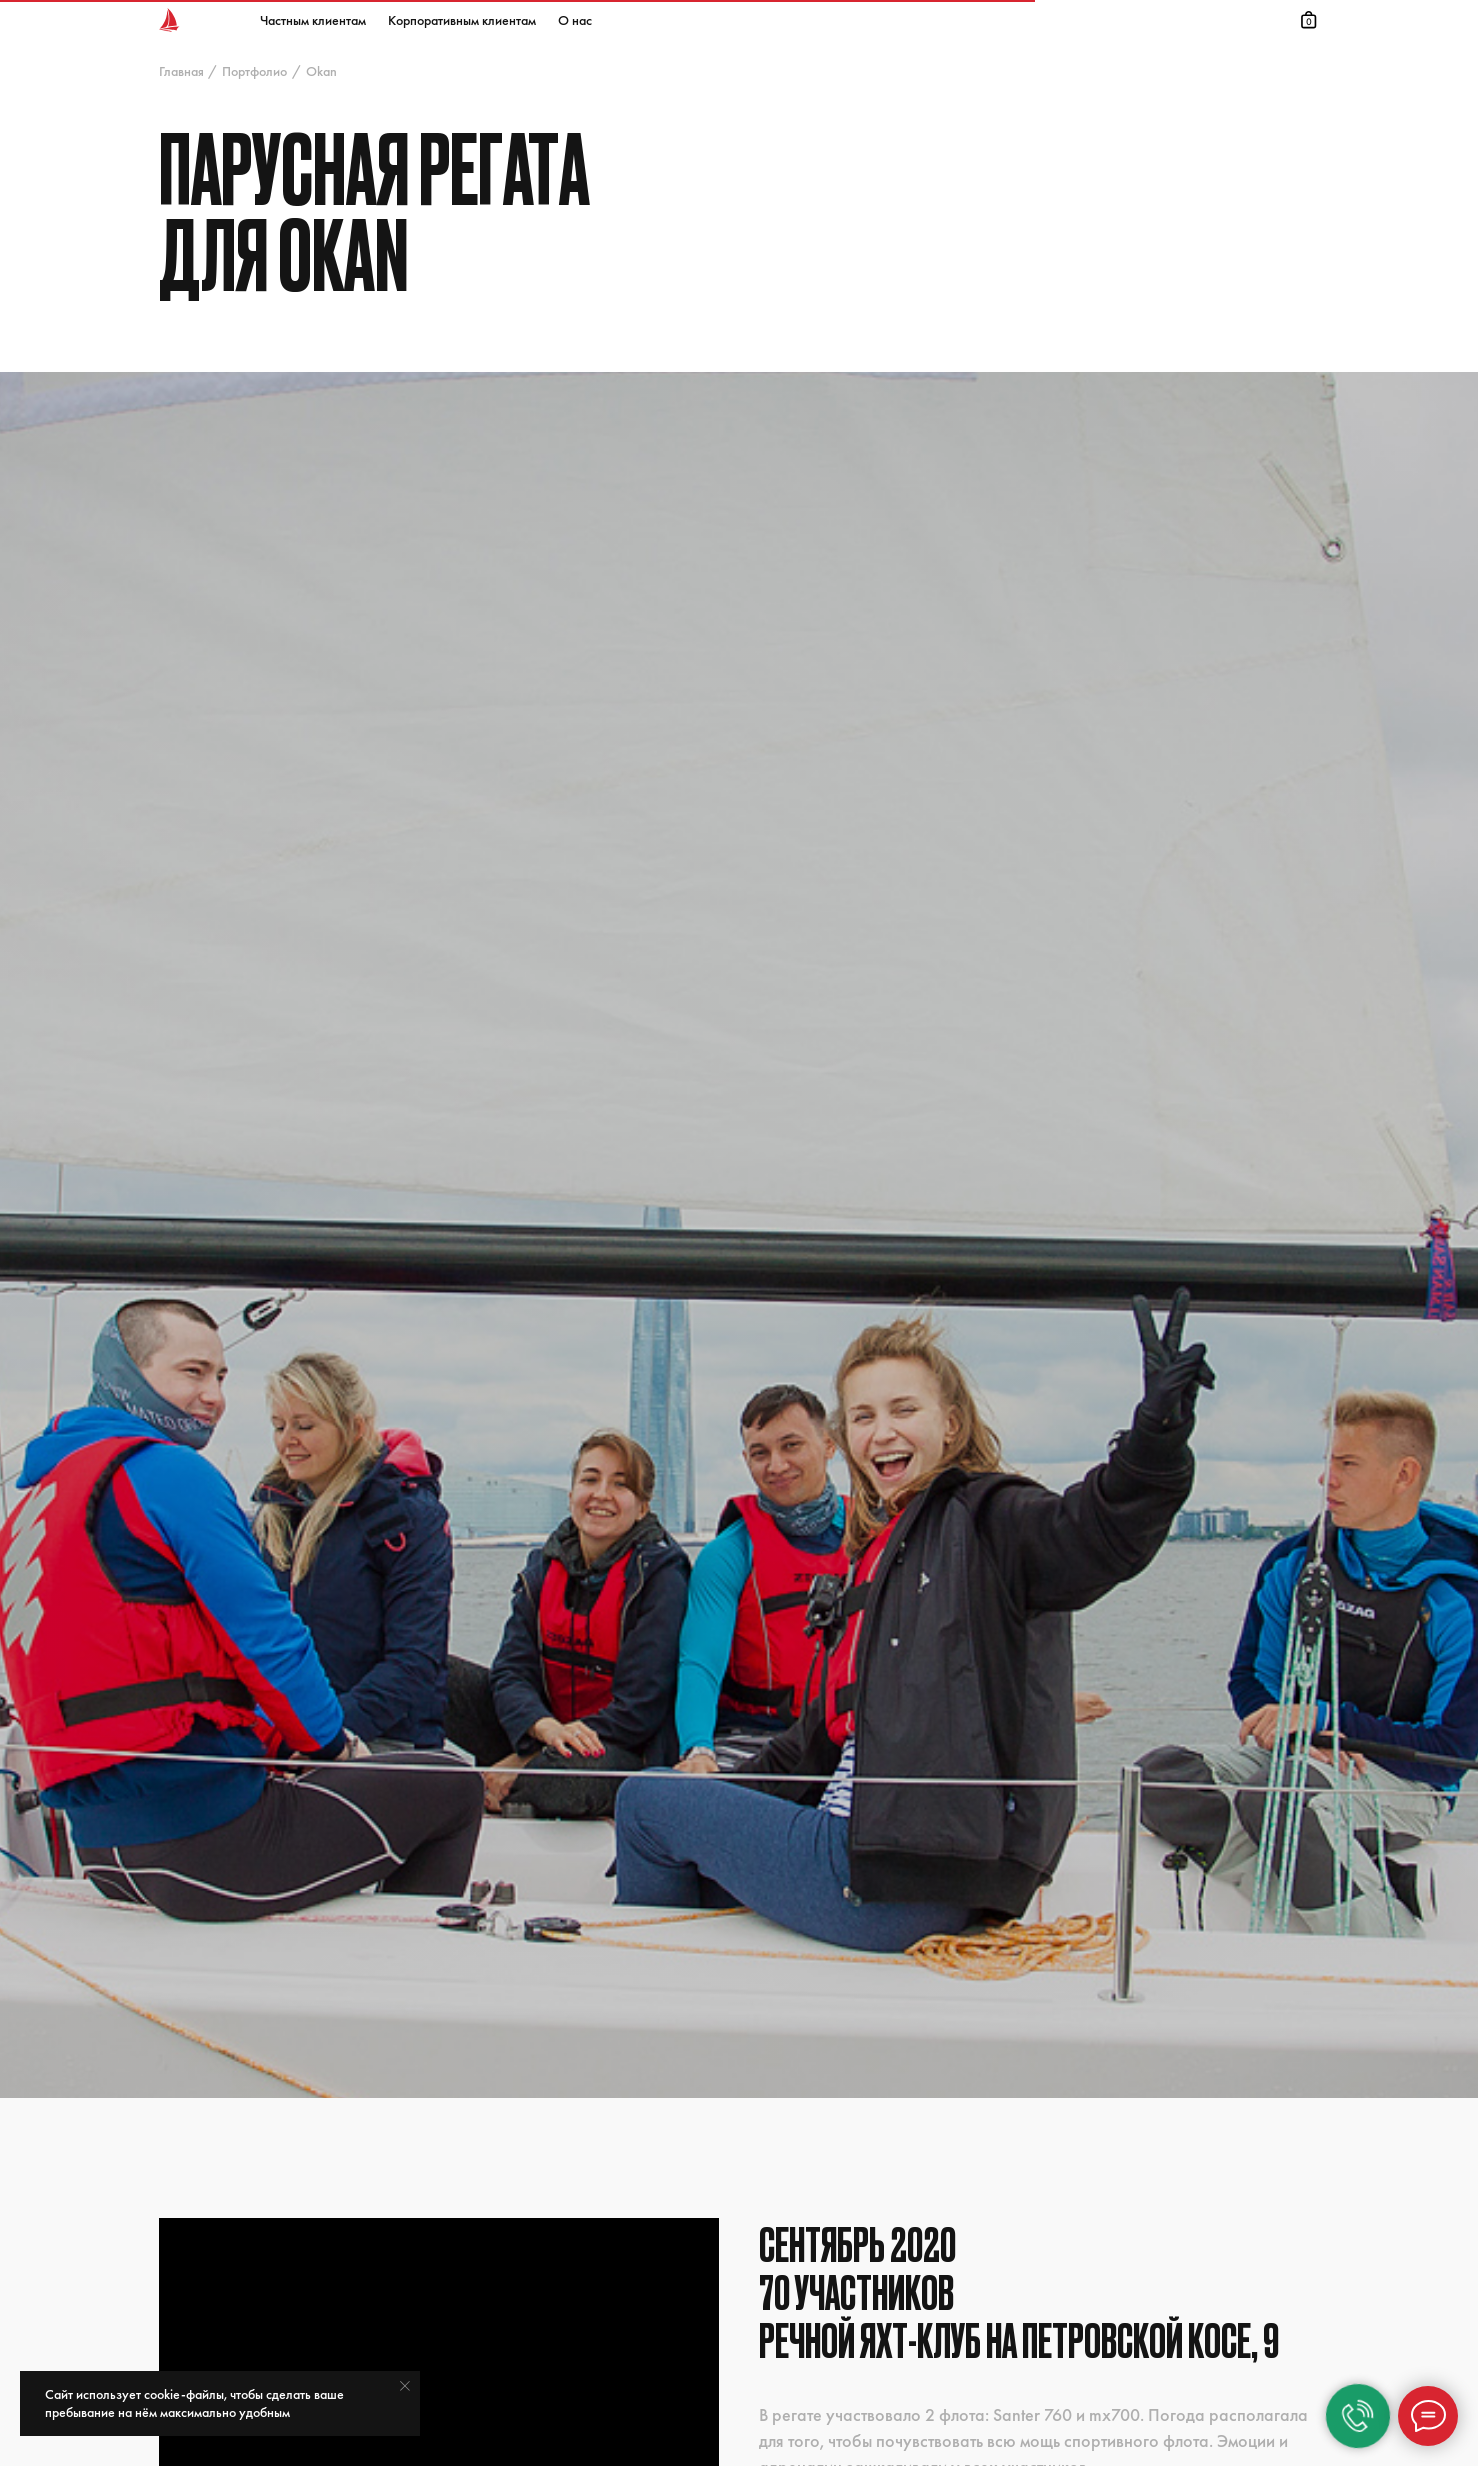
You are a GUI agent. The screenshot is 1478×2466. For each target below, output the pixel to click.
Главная (181, 71)
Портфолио (254, 71)
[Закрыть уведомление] (405, 2386)
